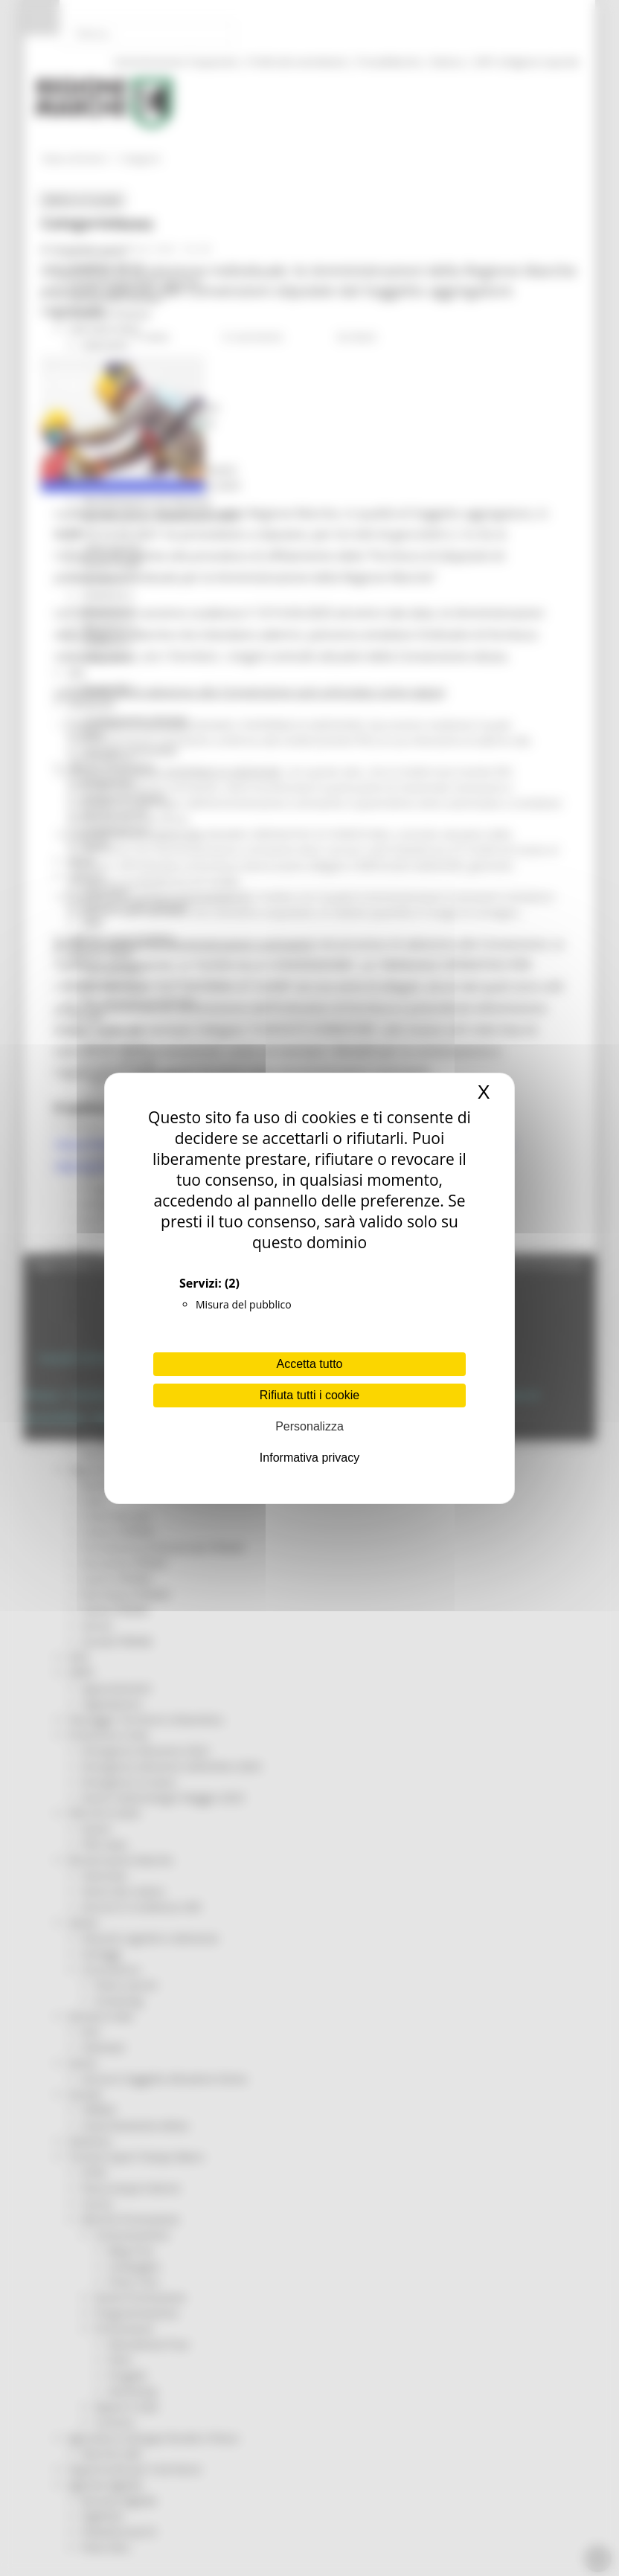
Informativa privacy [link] (309, 1457)
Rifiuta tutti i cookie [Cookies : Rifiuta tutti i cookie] (309, 1395)
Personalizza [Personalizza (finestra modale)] (309, 1426)
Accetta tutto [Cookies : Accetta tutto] (310, 1364)
